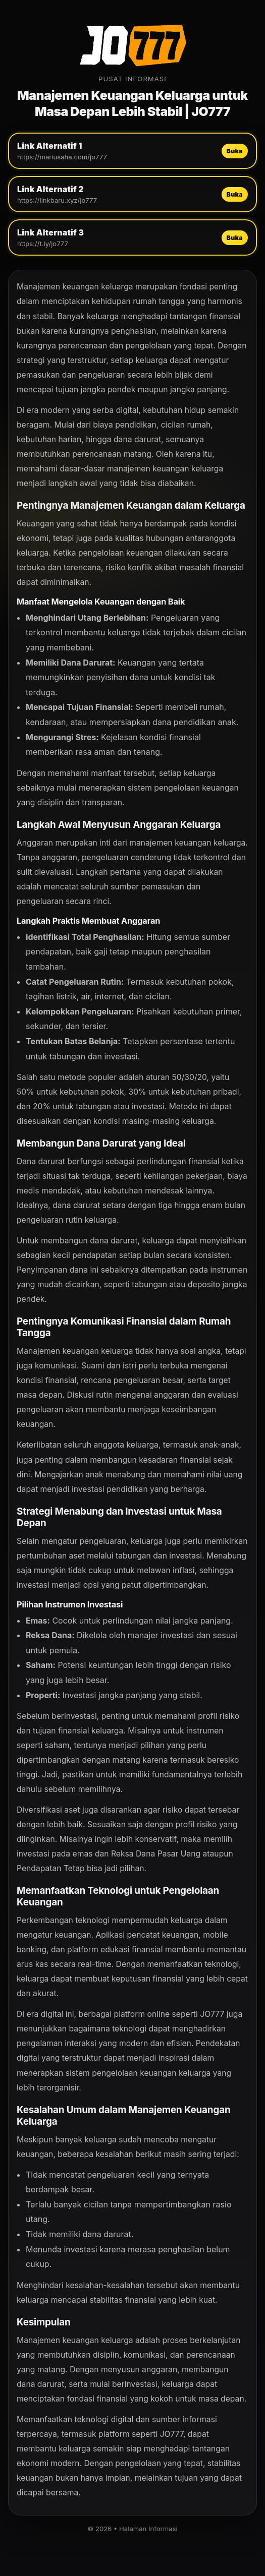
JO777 (212, 2014)
